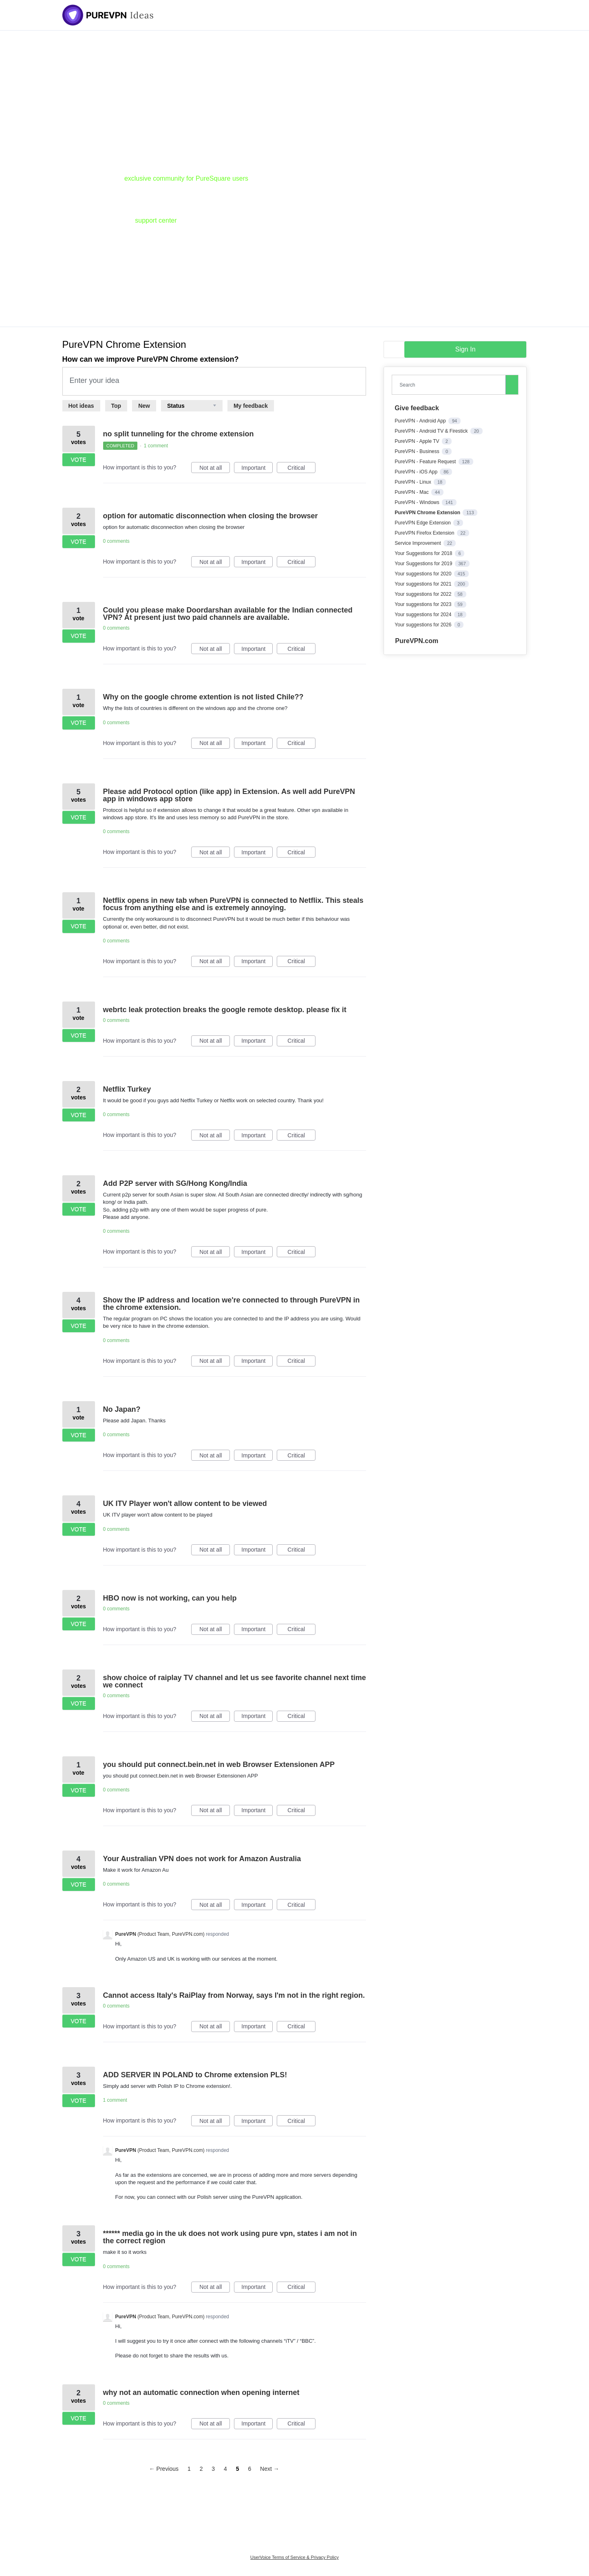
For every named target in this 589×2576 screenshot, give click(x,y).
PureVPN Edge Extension (423, 523)
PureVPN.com (416, 640)
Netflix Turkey (127, 1089)
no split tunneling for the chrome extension (178, 434)
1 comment (156, 446)
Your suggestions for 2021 (423, 584)
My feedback (251, 405)
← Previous (164, 2468)
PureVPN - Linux (413, 482)
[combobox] (450, 384)
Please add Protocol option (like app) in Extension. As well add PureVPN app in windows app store (229, 795)
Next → (269, 2468)
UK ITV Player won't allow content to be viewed (185, 1503)
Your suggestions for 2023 (423, 604)
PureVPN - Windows (418, 502)
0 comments (116, 541)
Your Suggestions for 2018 (424, 553)
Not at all (214, 468)
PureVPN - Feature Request (426, 461)
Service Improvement (418, 543)
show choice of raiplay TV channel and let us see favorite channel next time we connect (234, 1681)
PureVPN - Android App (421, 421)
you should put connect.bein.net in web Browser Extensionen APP (219, 1764)
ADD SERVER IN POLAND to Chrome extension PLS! (195, 2075)
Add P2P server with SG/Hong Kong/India (175, 1183)
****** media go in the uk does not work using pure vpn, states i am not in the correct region (230, 2237)
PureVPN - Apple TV (418, 441)
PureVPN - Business (418, 451)
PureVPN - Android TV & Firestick (432, 431)
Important (257, 468)
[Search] (511, 384)
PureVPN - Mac (412, 492)
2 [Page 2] (201, 2468)
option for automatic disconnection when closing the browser (210, 516)
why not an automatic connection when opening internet (201, 2392)
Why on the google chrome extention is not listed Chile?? (203, 697)
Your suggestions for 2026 (423, 625)
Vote (78, 459)
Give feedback (417, 408)
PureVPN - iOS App (417, 472)
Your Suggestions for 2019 (424, 563)
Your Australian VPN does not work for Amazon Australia (202, 1859)
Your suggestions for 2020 (423, 574)
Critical (301, 468)
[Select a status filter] (192, 405)
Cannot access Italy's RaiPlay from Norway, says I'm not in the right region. (234, 1995)
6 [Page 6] (249, 2468)
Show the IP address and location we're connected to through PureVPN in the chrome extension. (231, 1303)
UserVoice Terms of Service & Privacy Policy (294, 2557)
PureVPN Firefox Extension (425, 533)
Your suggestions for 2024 (423, 614)
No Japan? (122, 1409)
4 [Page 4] (225, 2468)
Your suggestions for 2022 (423, 594)
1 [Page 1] (189, 2468)
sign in (465, 349)
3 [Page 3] (213, 2468)
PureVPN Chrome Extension (428, 512)
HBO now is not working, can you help (170, 1598)
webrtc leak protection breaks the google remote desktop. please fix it (224, 1010)
